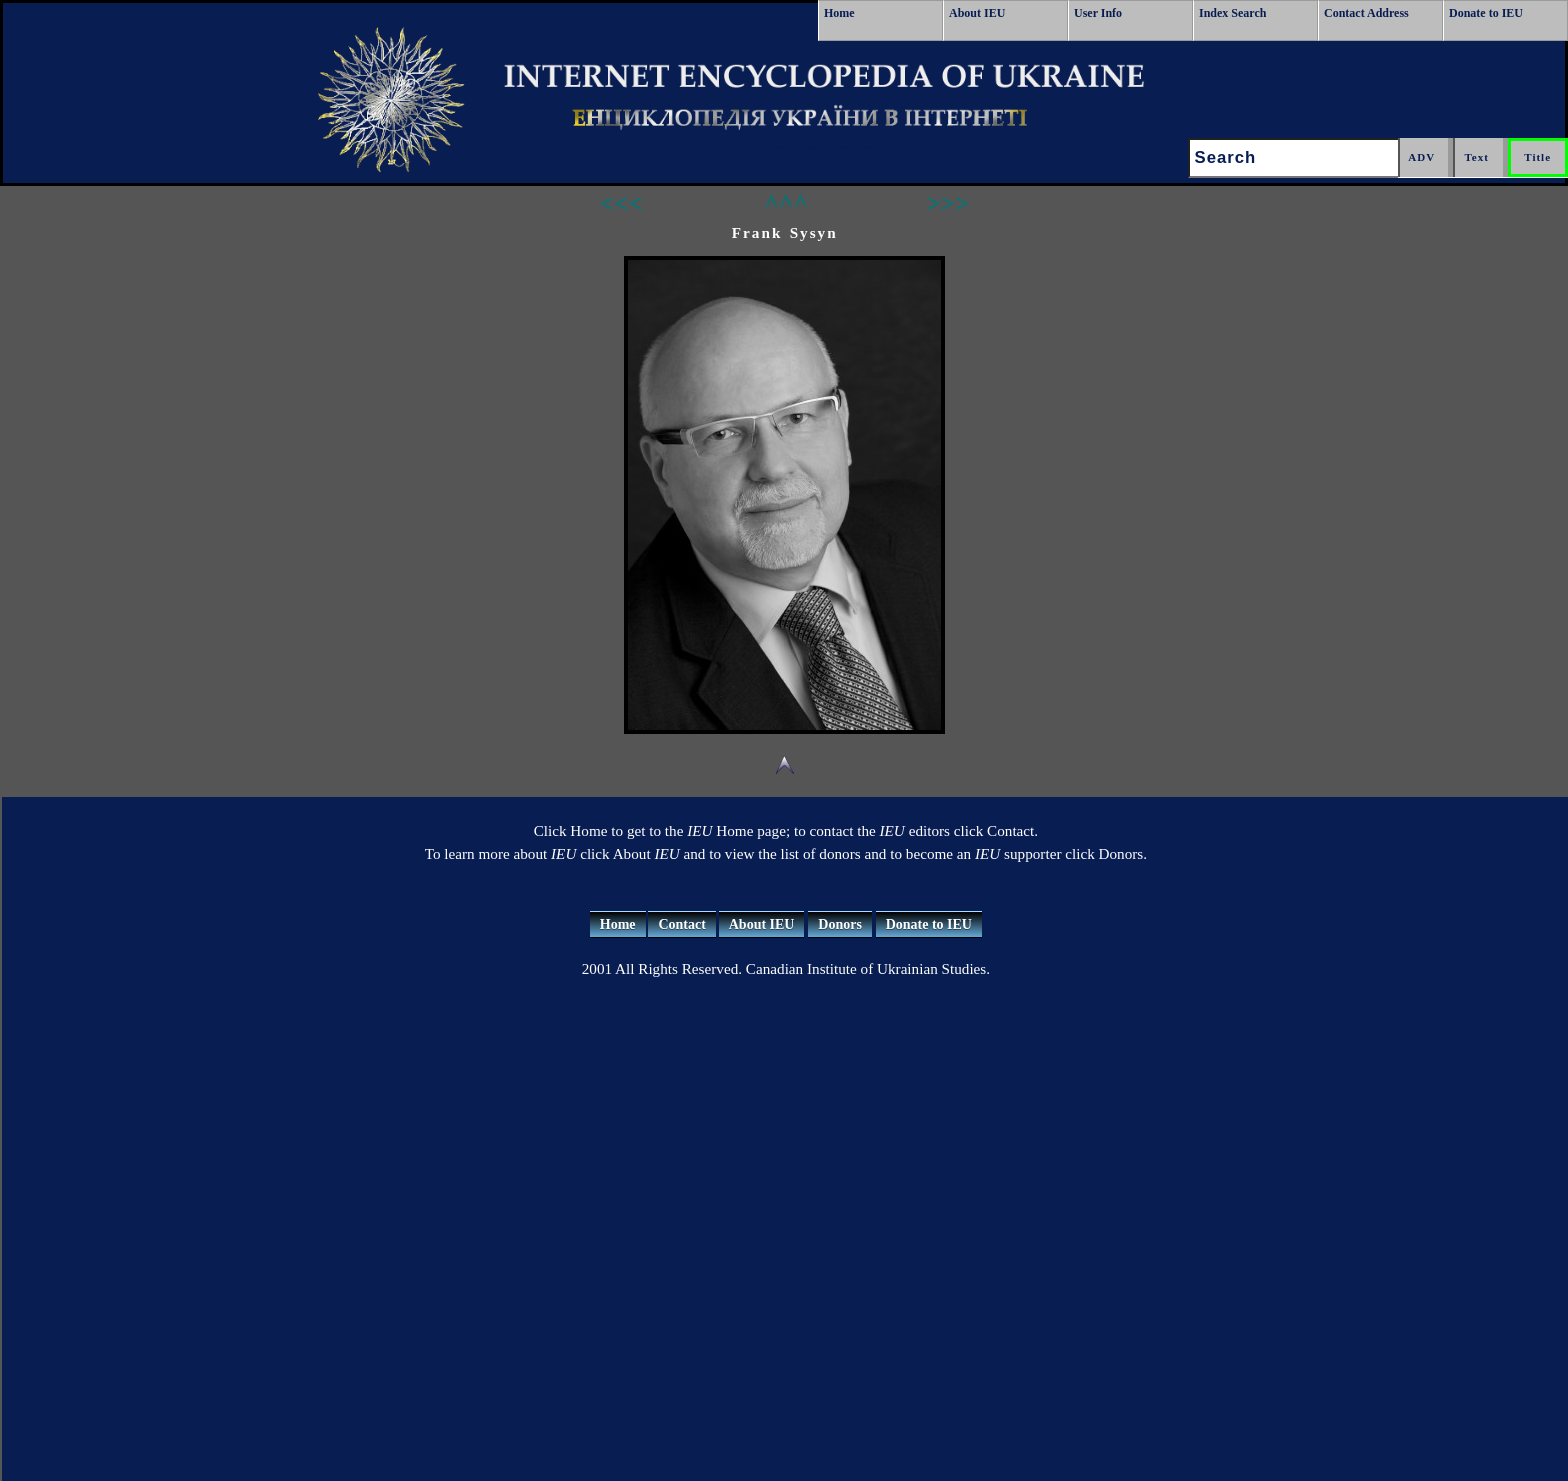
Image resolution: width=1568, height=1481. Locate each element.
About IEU (977, 13)
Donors (840, 924)
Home (839, 13)
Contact (681, 924)
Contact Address (1366, 13)
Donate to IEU (1486, 13)
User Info (1098, 13)
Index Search (1232, 13)
